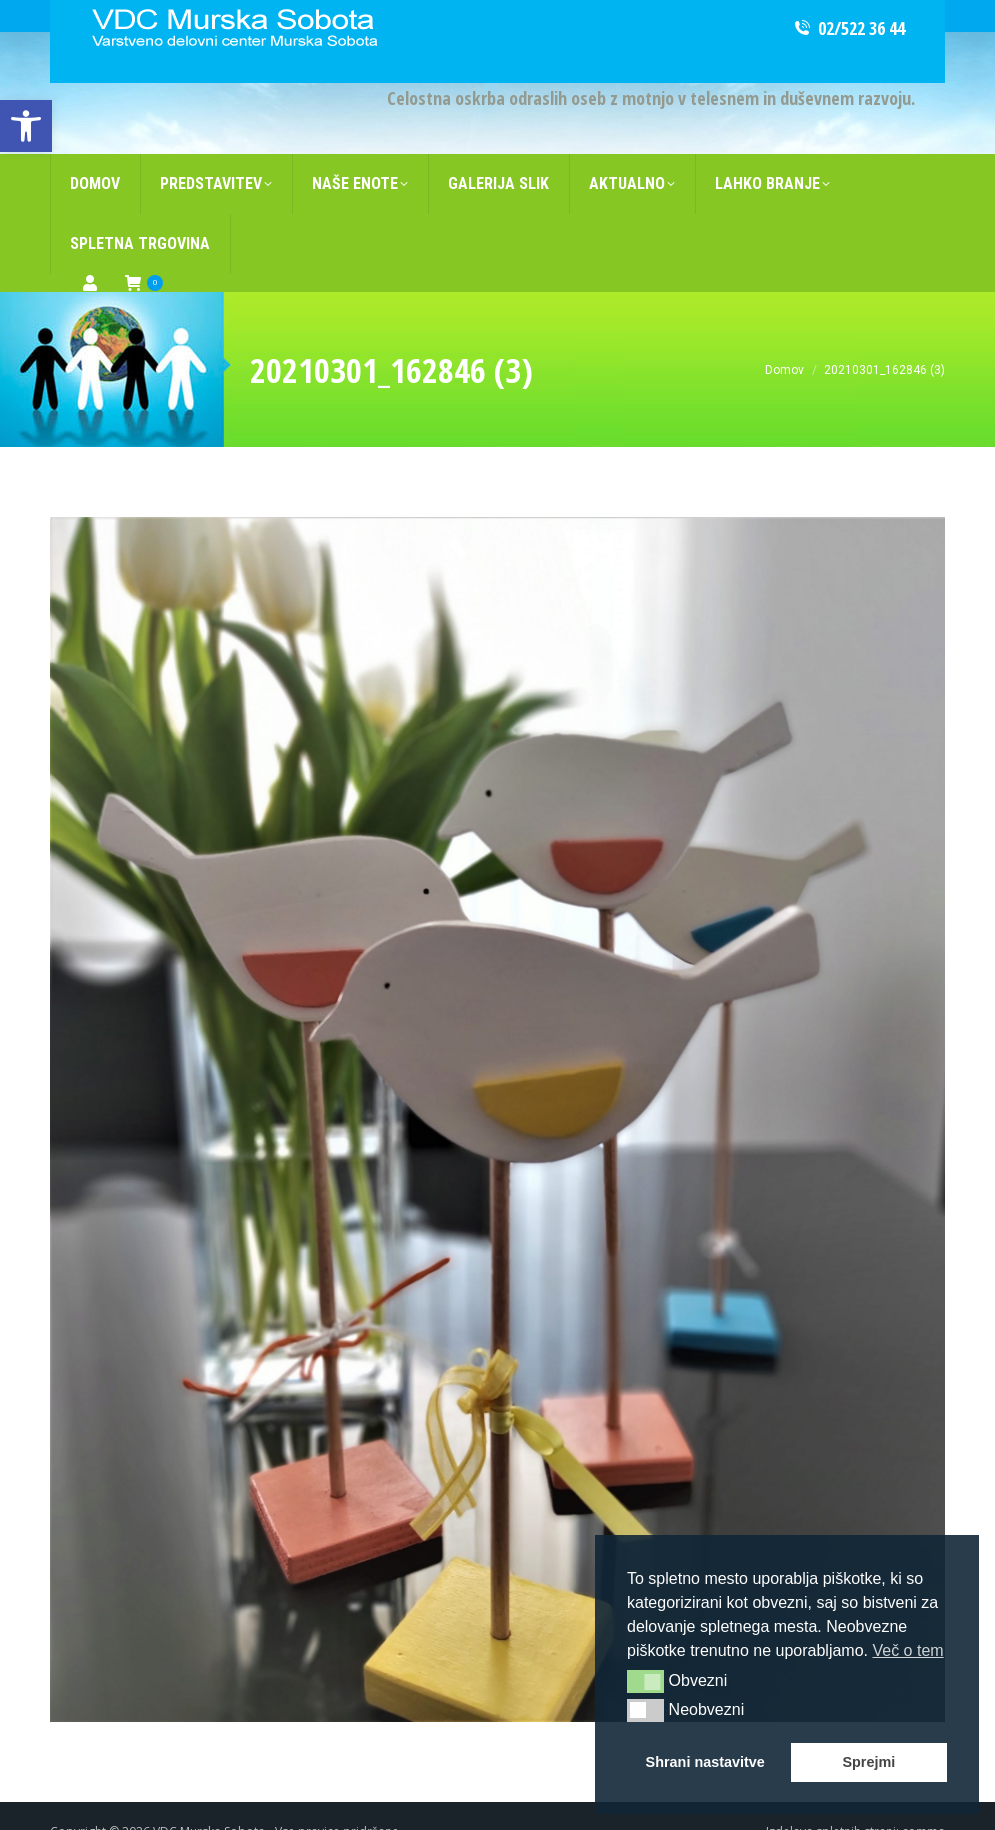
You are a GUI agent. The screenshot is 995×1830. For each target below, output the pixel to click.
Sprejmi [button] (868, 1762)
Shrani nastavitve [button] (705, 1762)
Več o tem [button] (907, 1650)
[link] (26, 126)
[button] (645, 1681)
